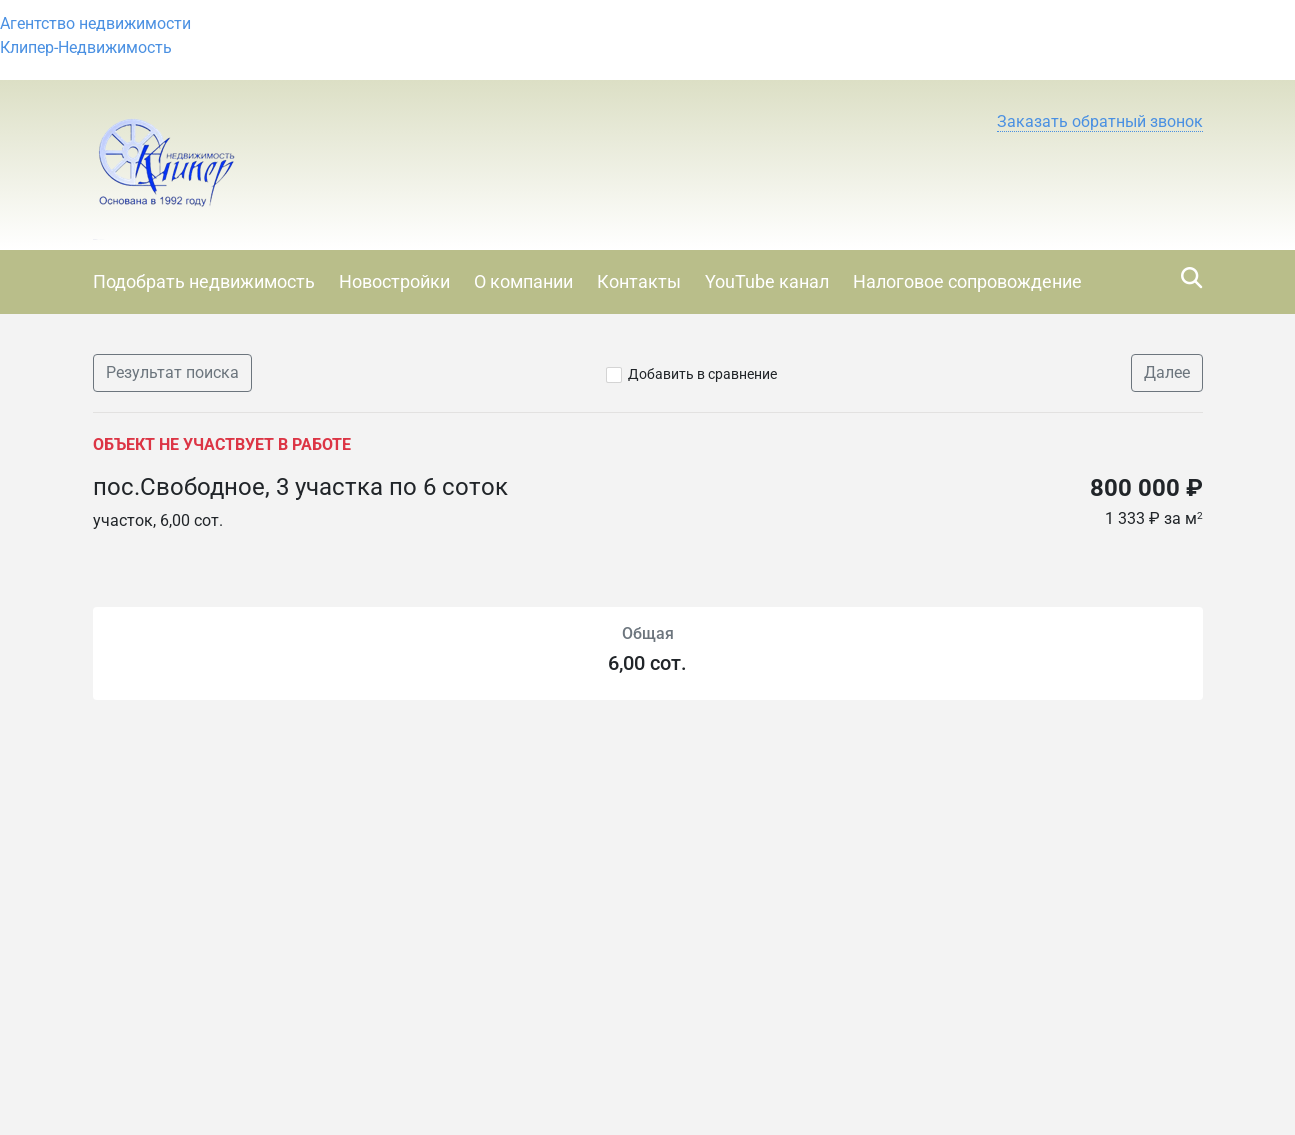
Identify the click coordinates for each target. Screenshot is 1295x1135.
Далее (1167, 372)
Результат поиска (172, 372)
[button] (1100, 122)
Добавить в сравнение (702, 374)
